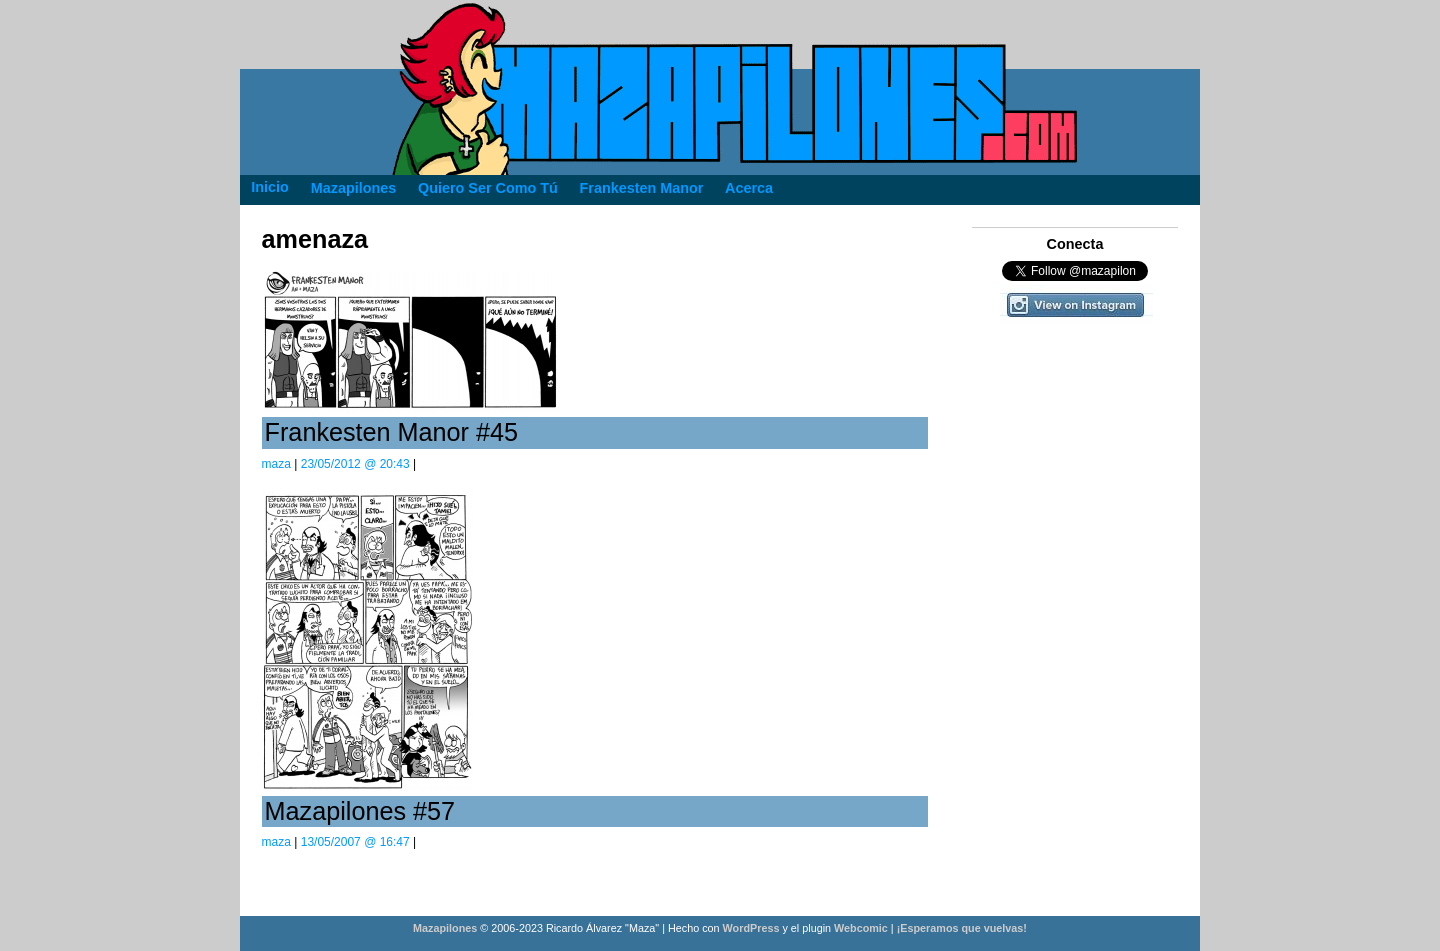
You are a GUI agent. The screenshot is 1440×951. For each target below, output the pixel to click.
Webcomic (861, 928)
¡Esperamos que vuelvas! (962, 928)
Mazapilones (446, 928)
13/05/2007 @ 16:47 (355, 842)
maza (276, 464)
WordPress (751, 928)
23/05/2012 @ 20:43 (355, 464)
